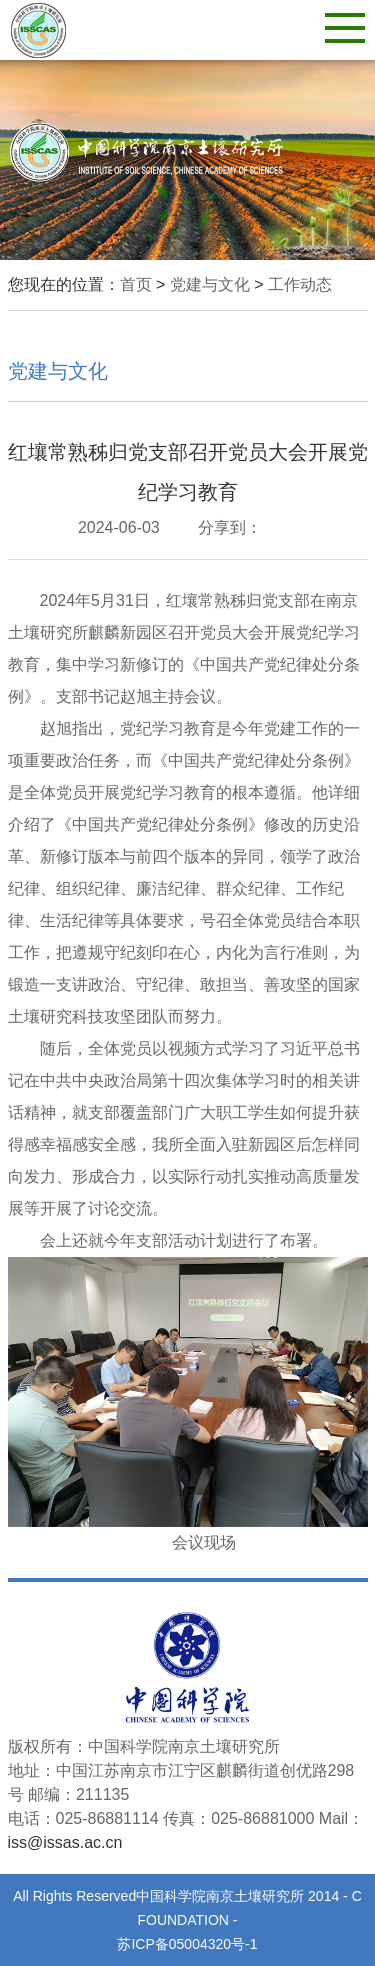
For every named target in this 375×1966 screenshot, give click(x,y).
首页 (136, 284)
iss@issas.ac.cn (65, 1842)
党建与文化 (210, 284)
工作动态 (300, 284)
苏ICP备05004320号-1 (187, 1944)
